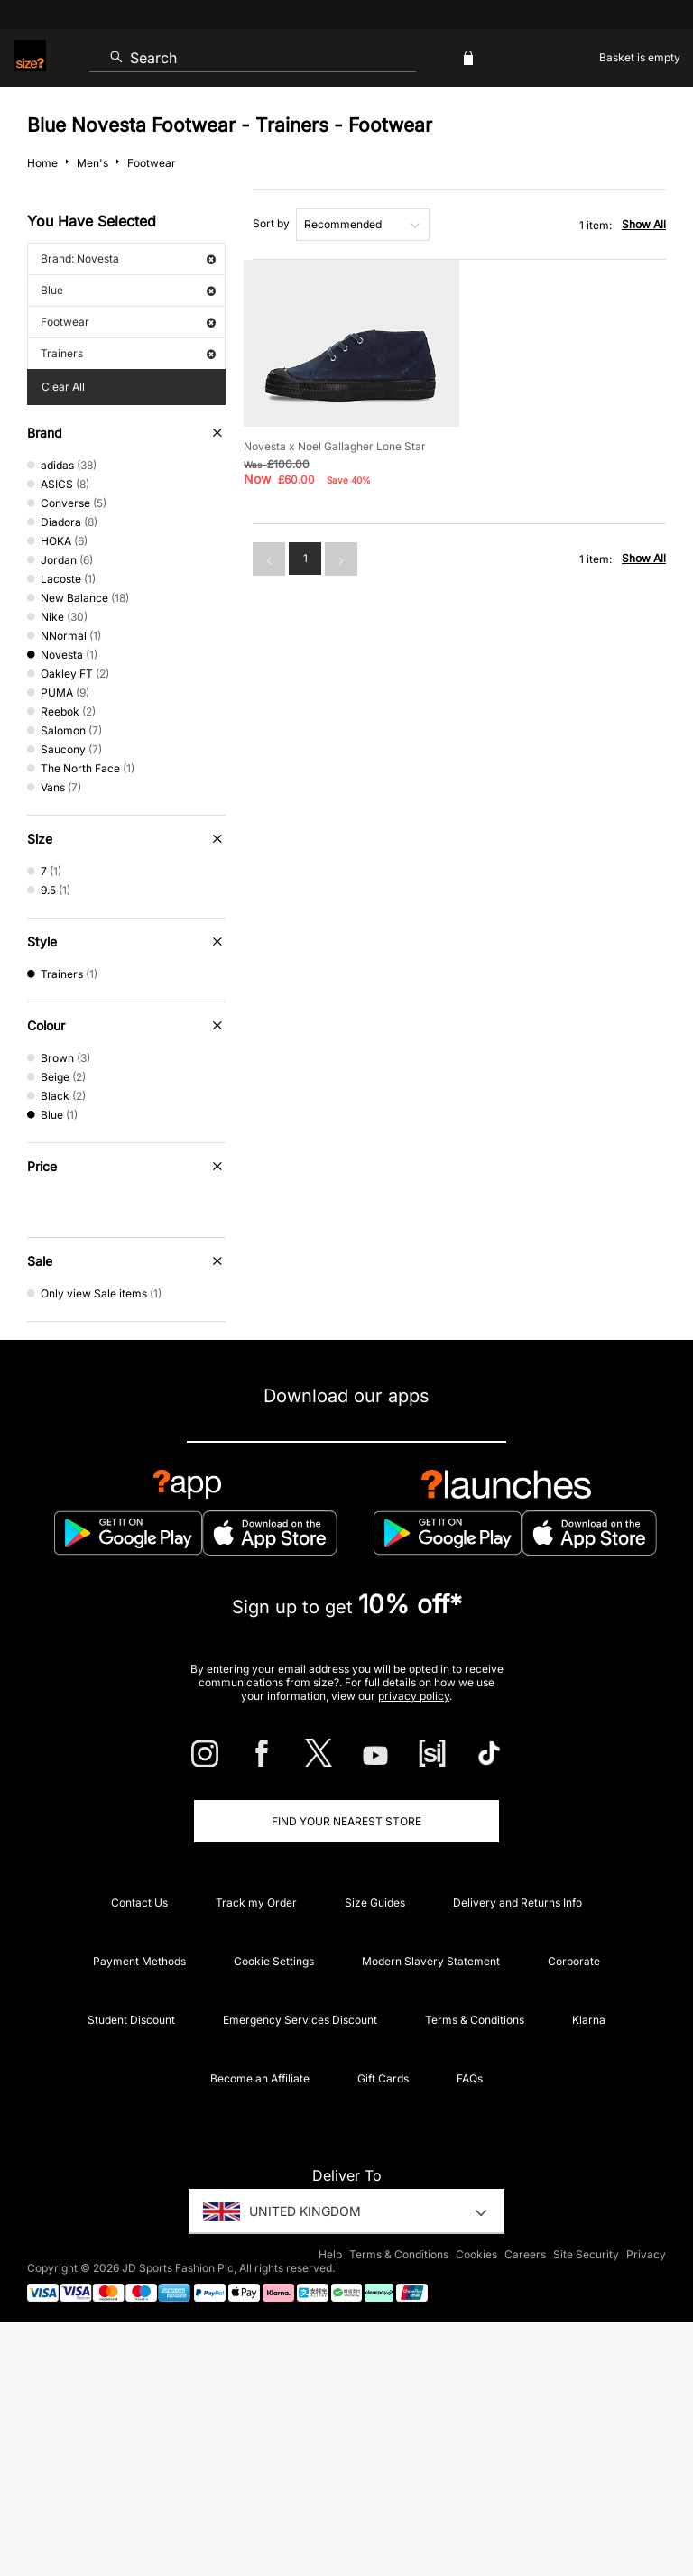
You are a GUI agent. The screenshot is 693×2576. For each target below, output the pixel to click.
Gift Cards (383, 2078)
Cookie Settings (274, 1961)
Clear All (63, 386)
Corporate (574, 1961)
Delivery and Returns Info (517, 1902)
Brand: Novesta (128, 258)
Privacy (646, 2254)
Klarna (588, 2020)
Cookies (476, 2254)
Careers (525, 2254)
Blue (128, 290)
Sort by (271, 223)
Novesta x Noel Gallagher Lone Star (335, 446)
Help (330, 2254)
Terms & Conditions (474, 2020)
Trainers (128, 353)
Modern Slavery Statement (431, 1961)
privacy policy (413, 1696)
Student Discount (131, 2020)
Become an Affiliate (260, 2078)
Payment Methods (139, 1961)
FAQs (470, 2078)
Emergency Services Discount (300, 2020)
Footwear (128, 321)
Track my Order (256, 1902)
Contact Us (139, 1902)
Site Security (586, 2254)
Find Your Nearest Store (346, 1821)
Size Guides (375, 1902)
